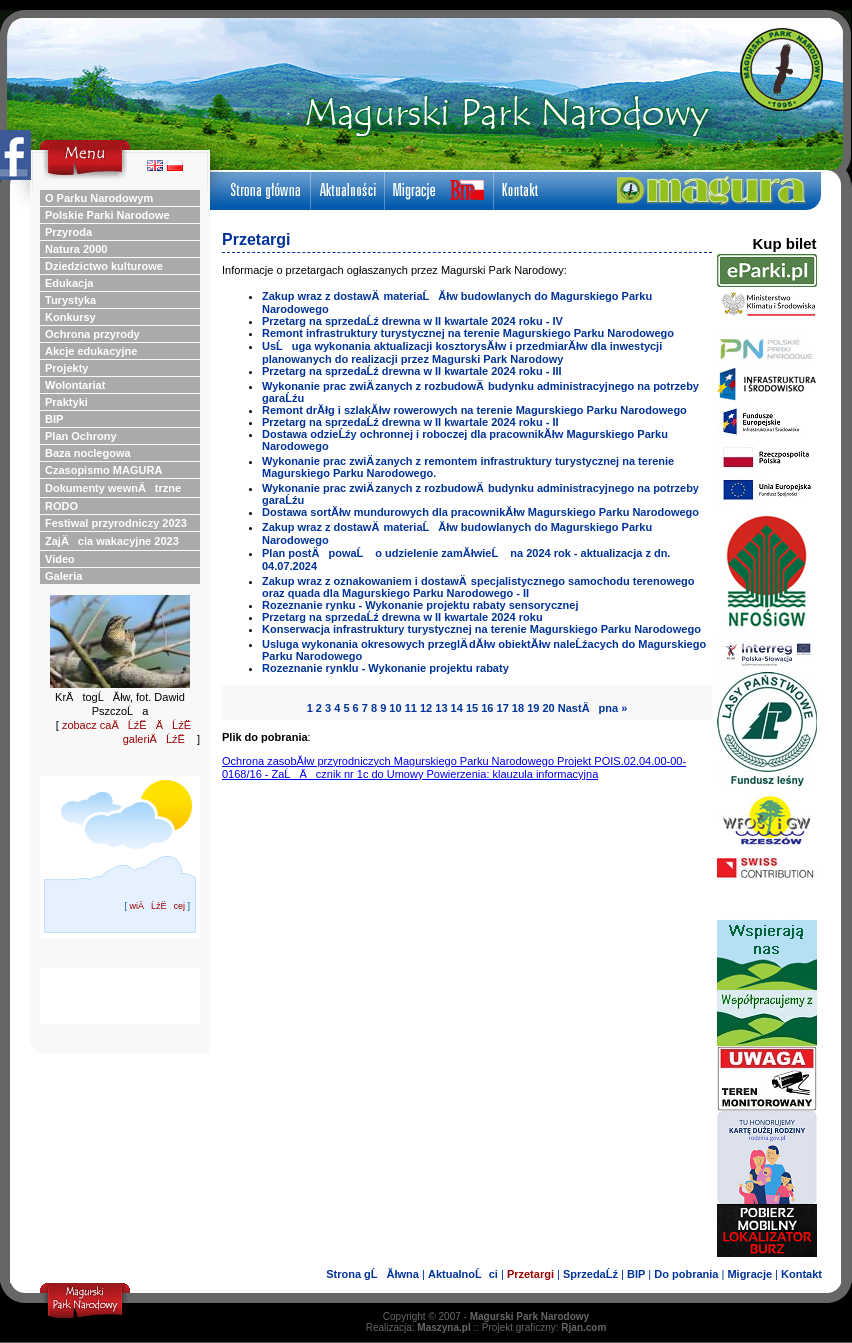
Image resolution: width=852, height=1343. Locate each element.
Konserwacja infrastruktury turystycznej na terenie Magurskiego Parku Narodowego (481, 629)
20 (548, 708)
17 (503, 708)
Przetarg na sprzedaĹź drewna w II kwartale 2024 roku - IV (412, 321)
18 (518, 708)
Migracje (749, 1274)
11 (411, 708)
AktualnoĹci (463, 1274)
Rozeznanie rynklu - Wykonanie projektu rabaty (385, 668)
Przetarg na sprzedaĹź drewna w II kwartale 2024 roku (402, 617)
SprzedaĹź (590, 1274)
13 (441, 708)
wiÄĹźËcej (157, 906)
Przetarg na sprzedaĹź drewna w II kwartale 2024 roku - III (412, 371)
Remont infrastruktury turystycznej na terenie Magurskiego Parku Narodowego (468, 333)
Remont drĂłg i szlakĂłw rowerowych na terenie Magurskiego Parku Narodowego (474, 410)
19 (533, 708)
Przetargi (530, 1274)
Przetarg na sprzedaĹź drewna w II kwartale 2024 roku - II (410, 422)
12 (426, 708)
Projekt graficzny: (544, 1327)
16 (487, 708)
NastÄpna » (593, 708)
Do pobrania (686, 1274)
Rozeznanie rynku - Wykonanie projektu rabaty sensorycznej (420, 605)
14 (457, 708)
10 (395, 708)
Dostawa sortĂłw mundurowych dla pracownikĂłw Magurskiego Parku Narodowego (480, 512)
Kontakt (801, 1274)
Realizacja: (418, 1327)
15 (472, 708)
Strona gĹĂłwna (372, 1274)
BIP (636, 1274)
